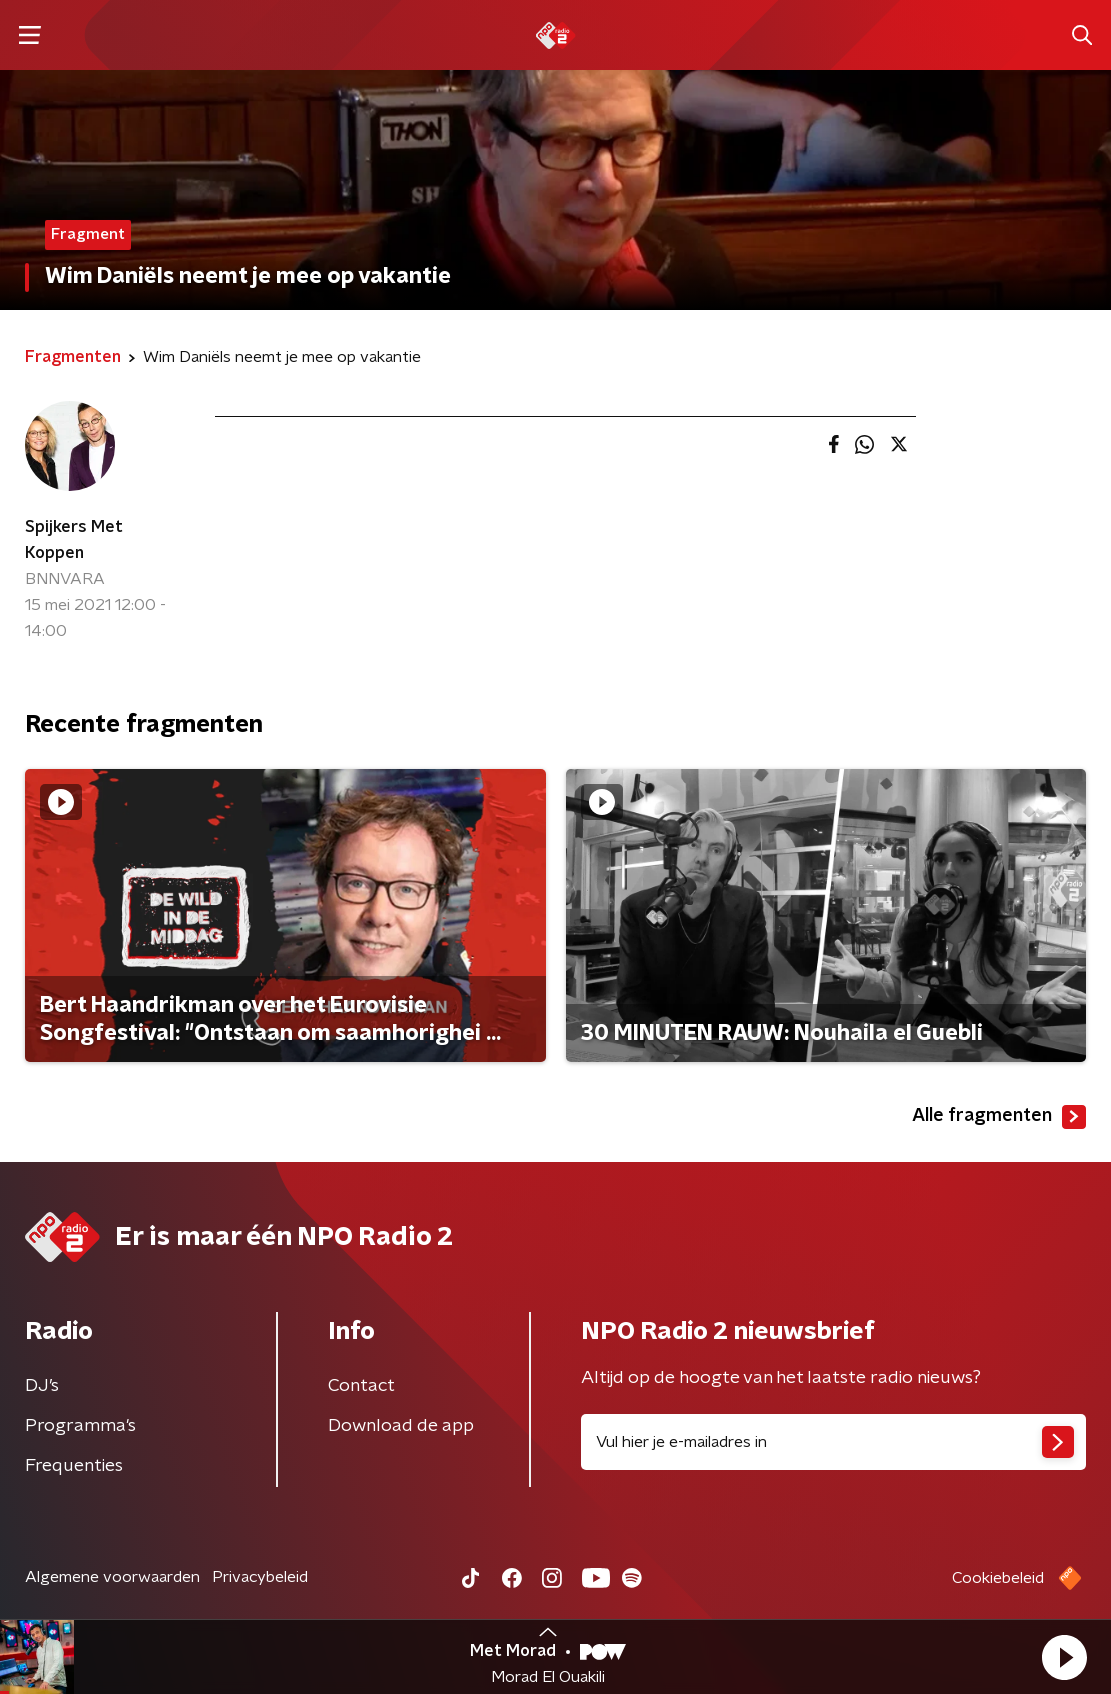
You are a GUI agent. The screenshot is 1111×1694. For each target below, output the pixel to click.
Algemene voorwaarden (112, 1577)
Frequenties (74, 1466)
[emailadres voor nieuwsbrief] (834, 1442)
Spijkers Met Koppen (74, 540)
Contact (361, 1386)
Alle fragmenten (999, 1117)
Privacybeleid (260, 1577)
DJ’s (42, 1386)
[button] (1064, 1657)
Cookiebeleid (998, 1578)
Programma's (80, 1426)
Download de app (401, 1426)
